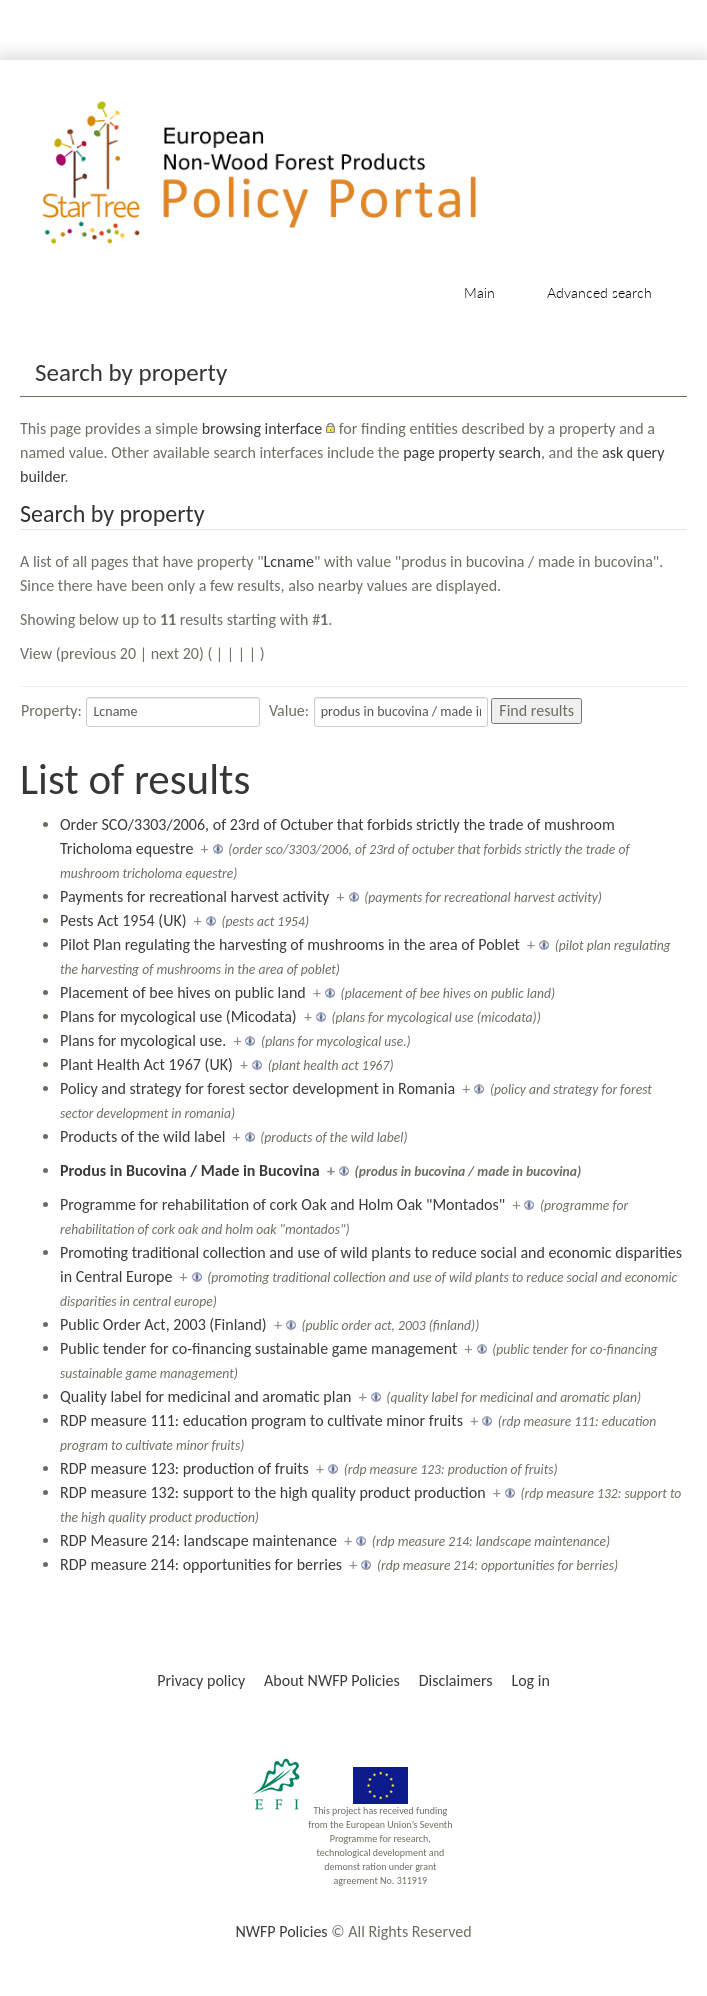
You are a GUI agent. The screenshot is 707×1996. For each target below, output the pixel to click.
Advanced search (599, 292)
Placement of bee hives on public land (183, 992)
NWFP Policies (281, 1931)
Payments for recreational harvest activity (194, 896)
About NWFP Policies (332, 1680)
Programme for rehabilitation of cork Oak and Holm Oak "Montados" (282, 1204)
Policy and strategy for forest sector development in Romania (257, 1088)
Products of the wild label (142, 1136)
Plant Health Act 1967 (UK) (146, 1064)
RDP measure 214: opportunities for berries (201, 1564)
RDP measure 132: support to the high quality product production (273, 1492)
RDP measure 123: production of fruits (184, 1468)
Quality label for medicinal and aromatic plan (205, 1396)
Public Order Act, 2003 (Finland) (163, 1324)
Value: (289, 710)
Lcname (289, 561)
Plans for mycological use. (143, 1040)
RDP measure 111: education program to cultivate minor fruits (261, 1420)
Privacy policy (201, 1680)
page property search (472, 452)
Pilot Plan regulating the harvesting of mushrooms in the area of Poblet (290, 944)
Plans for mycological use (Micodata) (178, 1016)
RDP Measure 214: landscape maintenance (198, 1540)
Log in (530, 1680)
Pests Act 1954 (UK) (123, 920)
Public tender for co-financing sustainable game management (258, 1348)
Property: (51, 710)
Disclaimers (456, 1680)
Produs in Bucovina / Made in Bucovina (190, 1170)
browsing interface (262, 428)
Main (479, 292)
